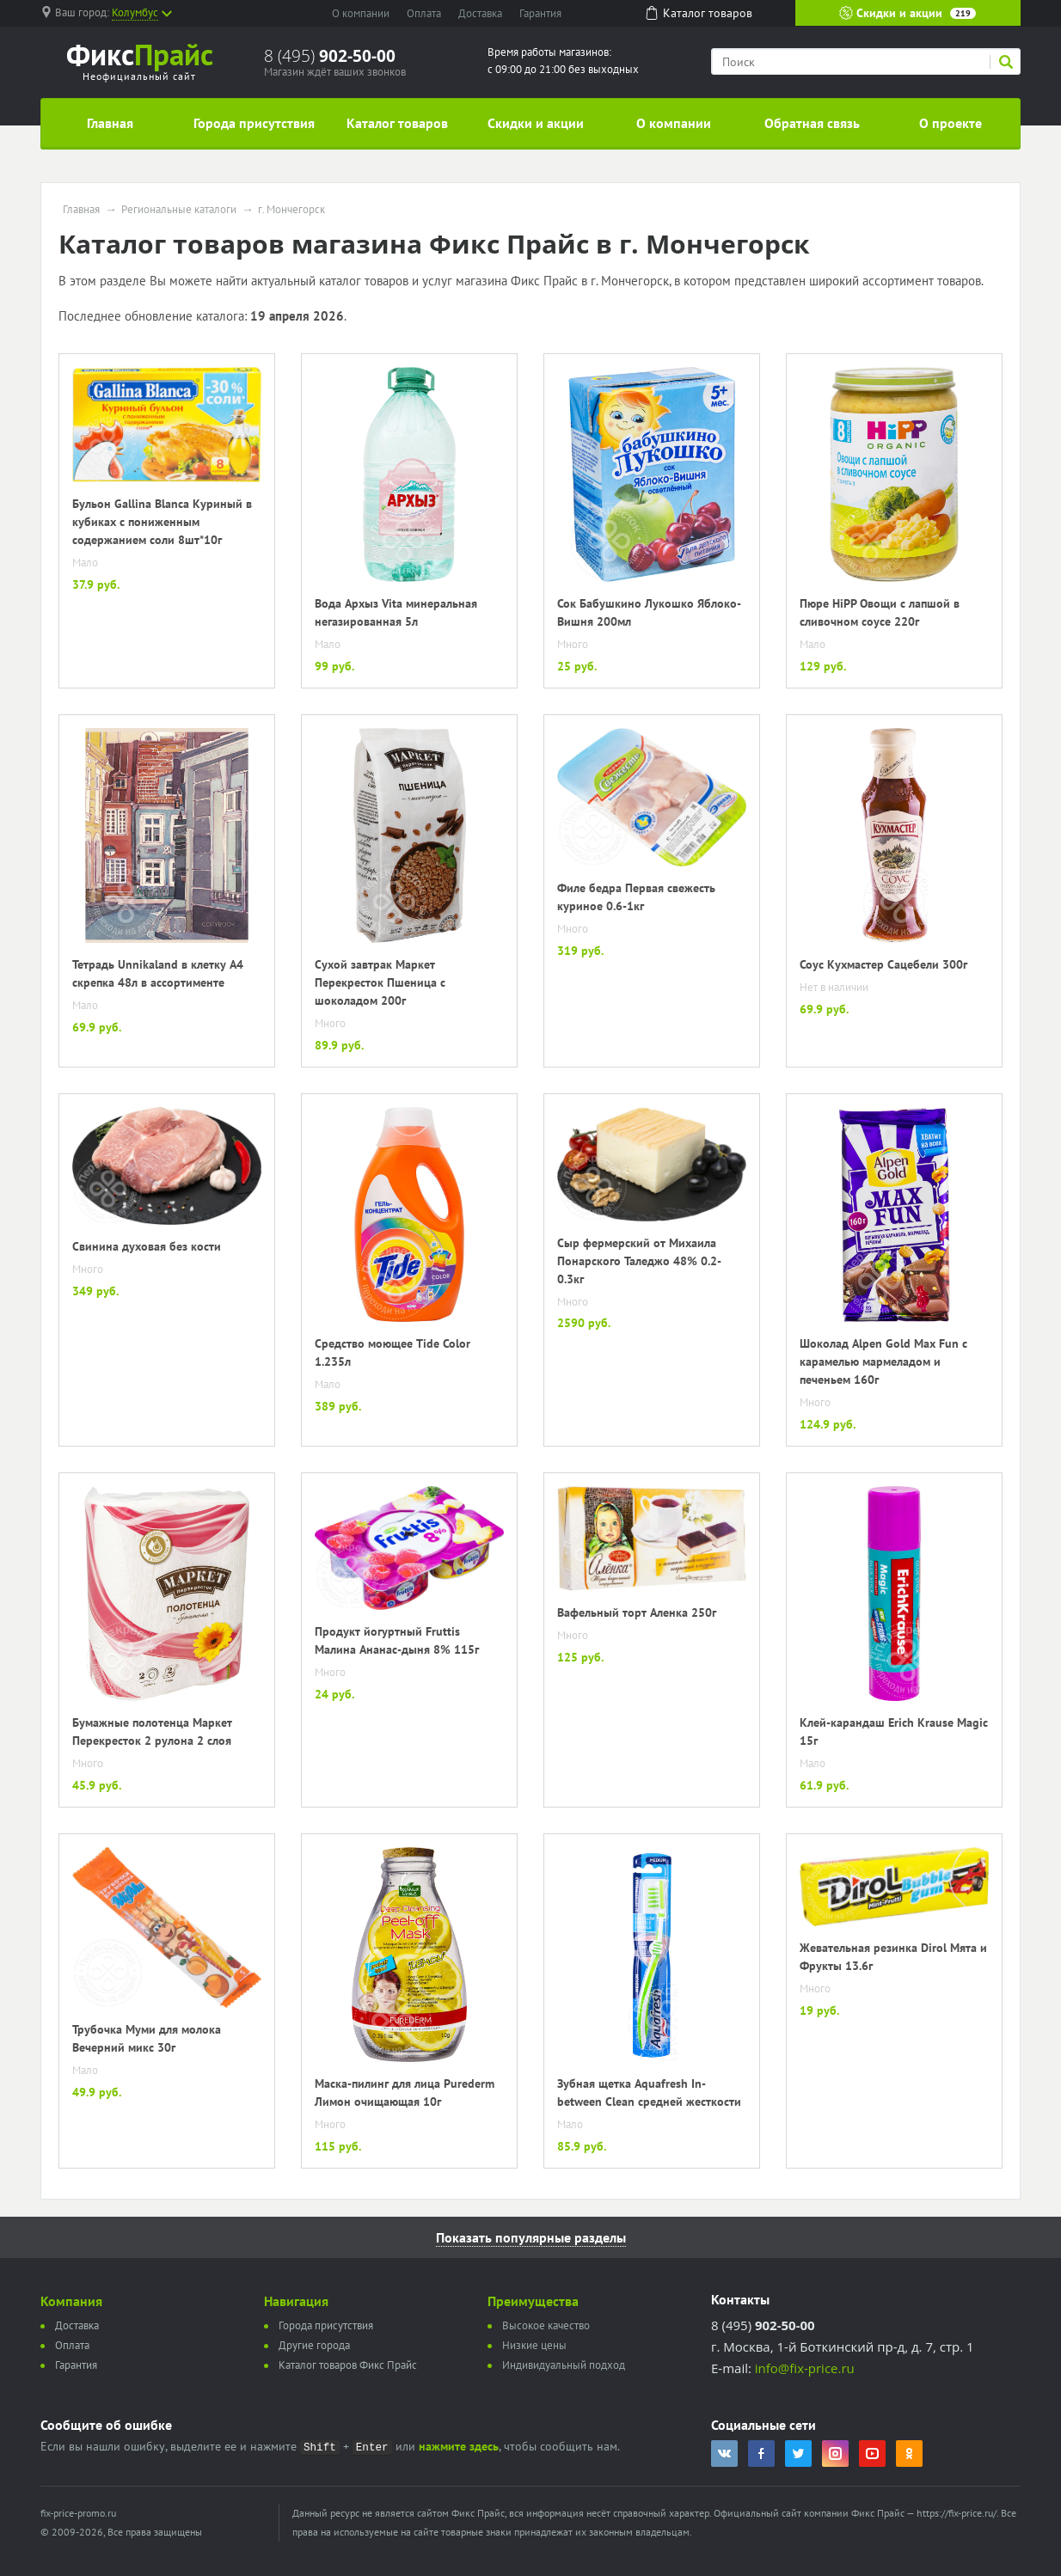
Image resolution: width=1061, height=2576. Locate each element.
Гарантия (540, 13)
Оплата (424, 13)
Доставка (480, 13)
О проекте (950, 123)
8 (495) (330, 56)
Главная (110, 123)
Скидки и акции (907, 13)
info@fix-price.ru (805, 2368)
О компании (360, 13)
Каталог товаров (397, 123)
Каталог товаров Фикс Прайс (348, 2365)
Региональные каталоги (178, 210)
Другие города (314, 2345)
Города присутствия (254, 123)
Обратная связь (812, 123)
